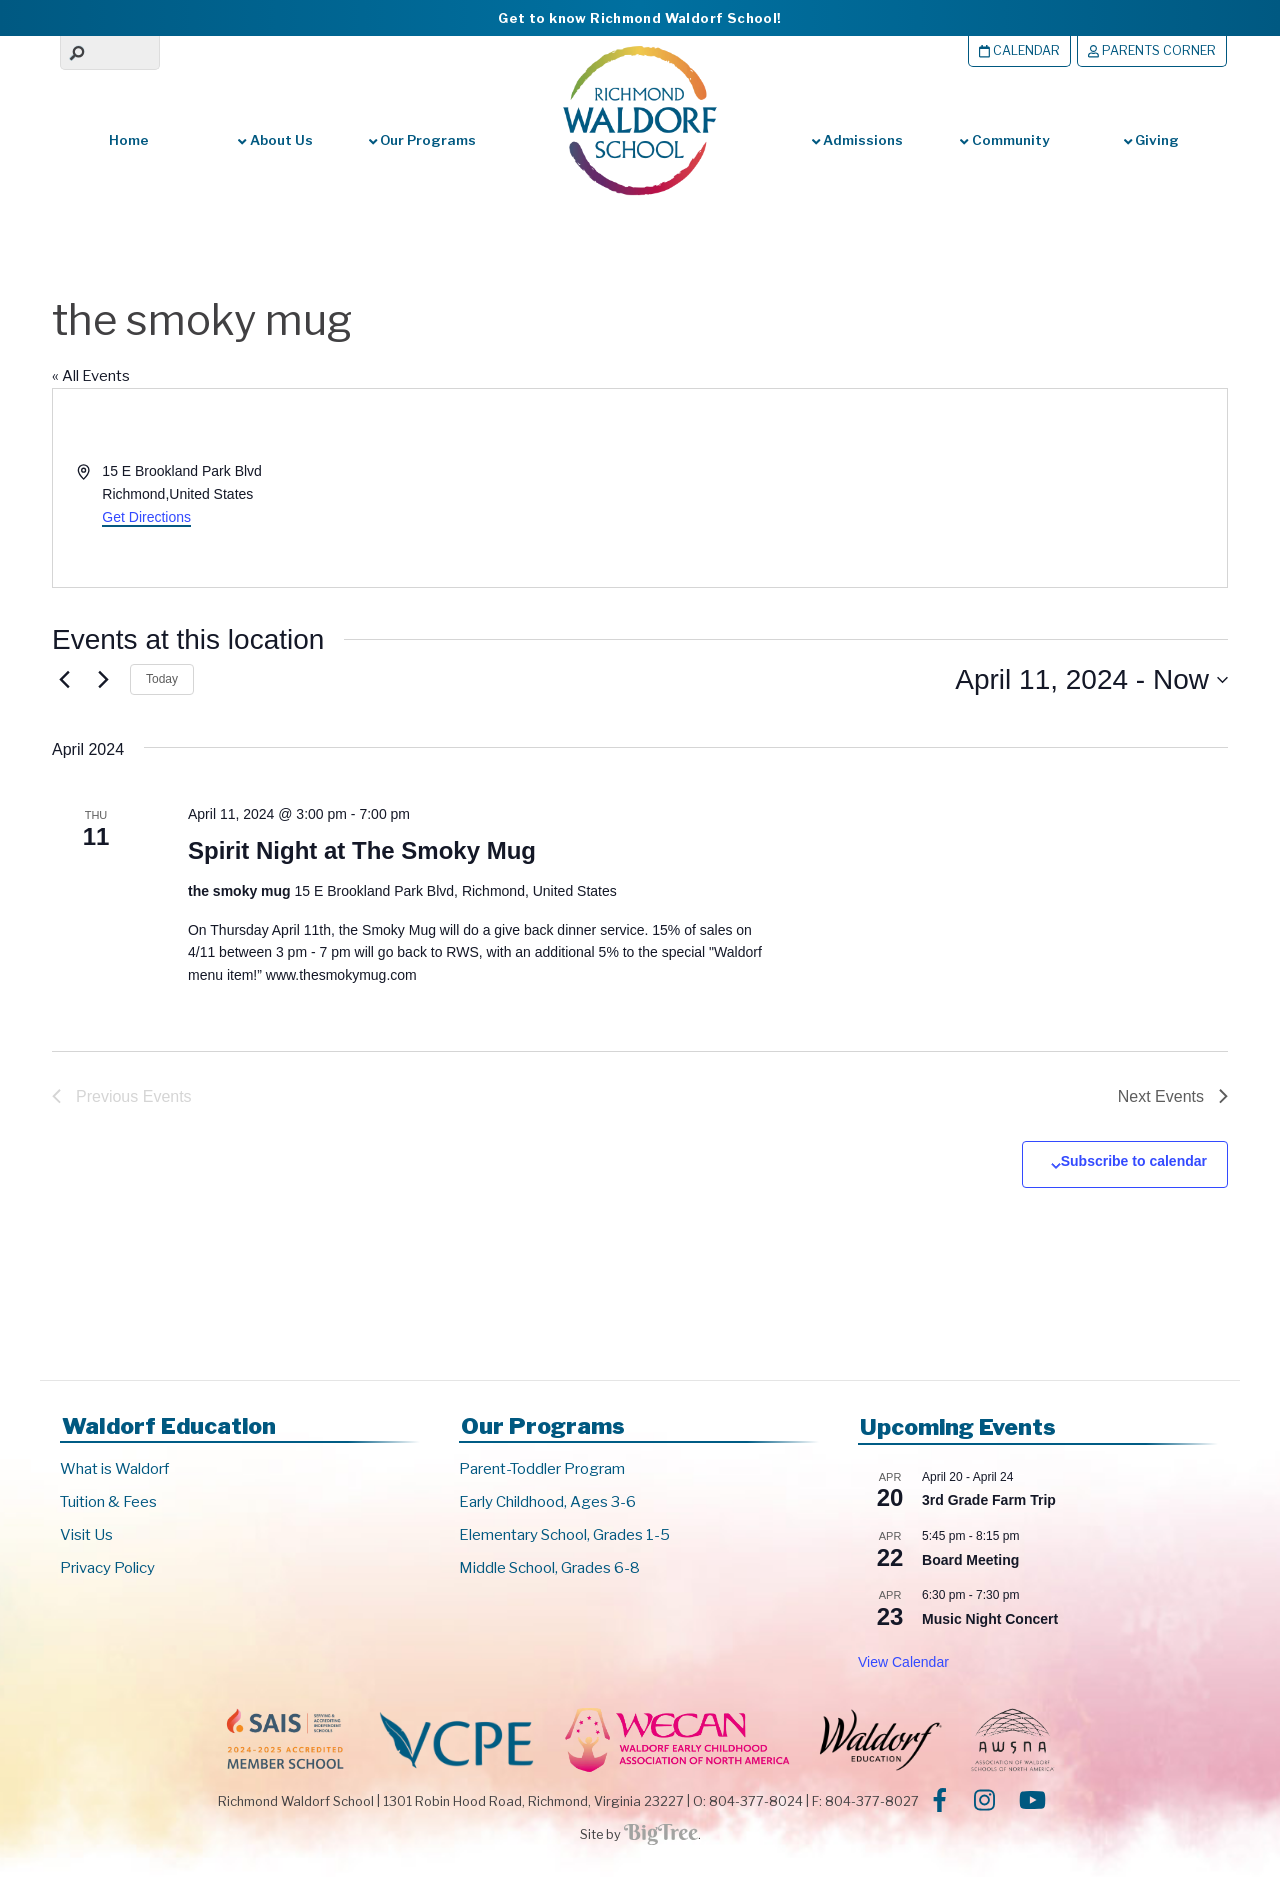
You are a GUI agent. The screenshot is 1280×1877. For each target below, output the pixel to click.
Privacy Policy (107, 1568)
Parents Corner (1152, 50)
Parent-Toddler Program (542, 1469)
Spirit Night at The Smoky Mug (362, 850)
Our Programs (422, 140)
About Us (275, 140)
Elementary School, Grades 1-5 (564, 1535)
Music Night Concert (990, 1619)
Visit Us (86, 1535)
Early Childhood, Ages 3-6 (547, 1502)
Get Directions (146, 517)
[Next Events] (103, 680)
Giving (1151, 140)
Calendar (1019, 50)
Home (129, 140)
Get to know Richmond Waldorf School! (639, 18)
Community (1004, 140)
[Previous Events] (64, 680)
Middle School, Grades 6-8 (549, 1568)
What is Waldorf (114, 1469)
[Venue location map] (932, 488)
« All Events (91, 376)
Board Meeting (970, 1560)
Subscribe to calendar (1134, 1161)
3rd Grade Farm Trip (989, 1500)
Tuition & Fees (108, 1502)
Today (162, 679)
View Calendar (903, 1662)
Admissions (857, 140)
